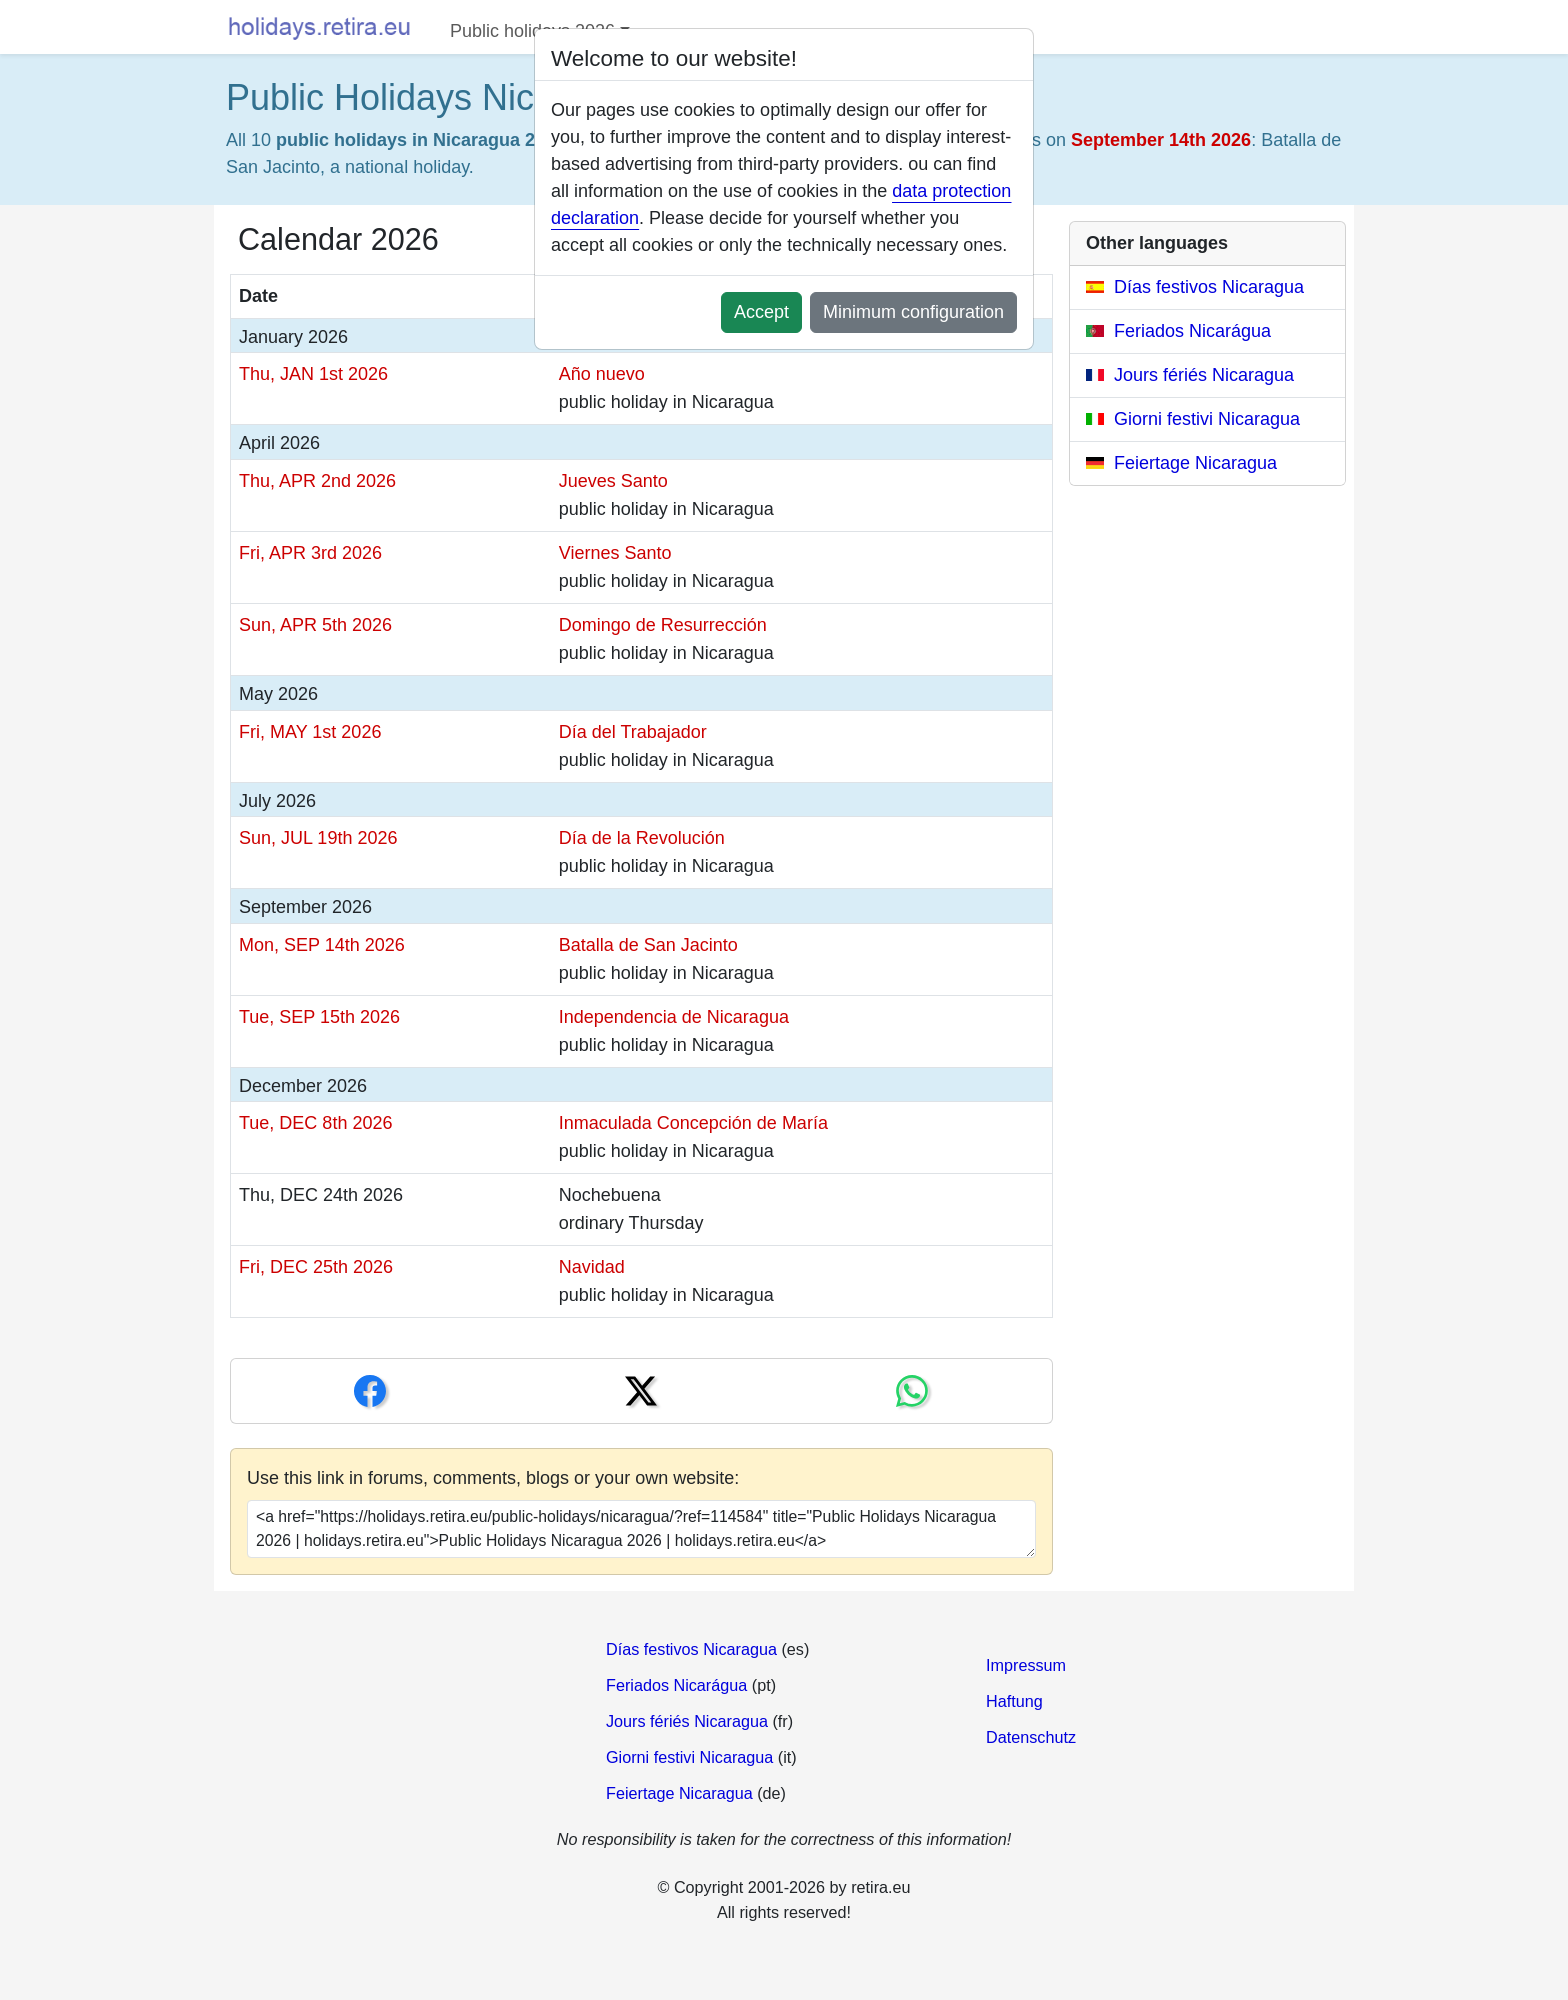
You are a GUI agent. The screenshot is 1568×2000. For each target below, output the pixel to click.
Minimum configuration (913, 312)
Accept (761, 312)
